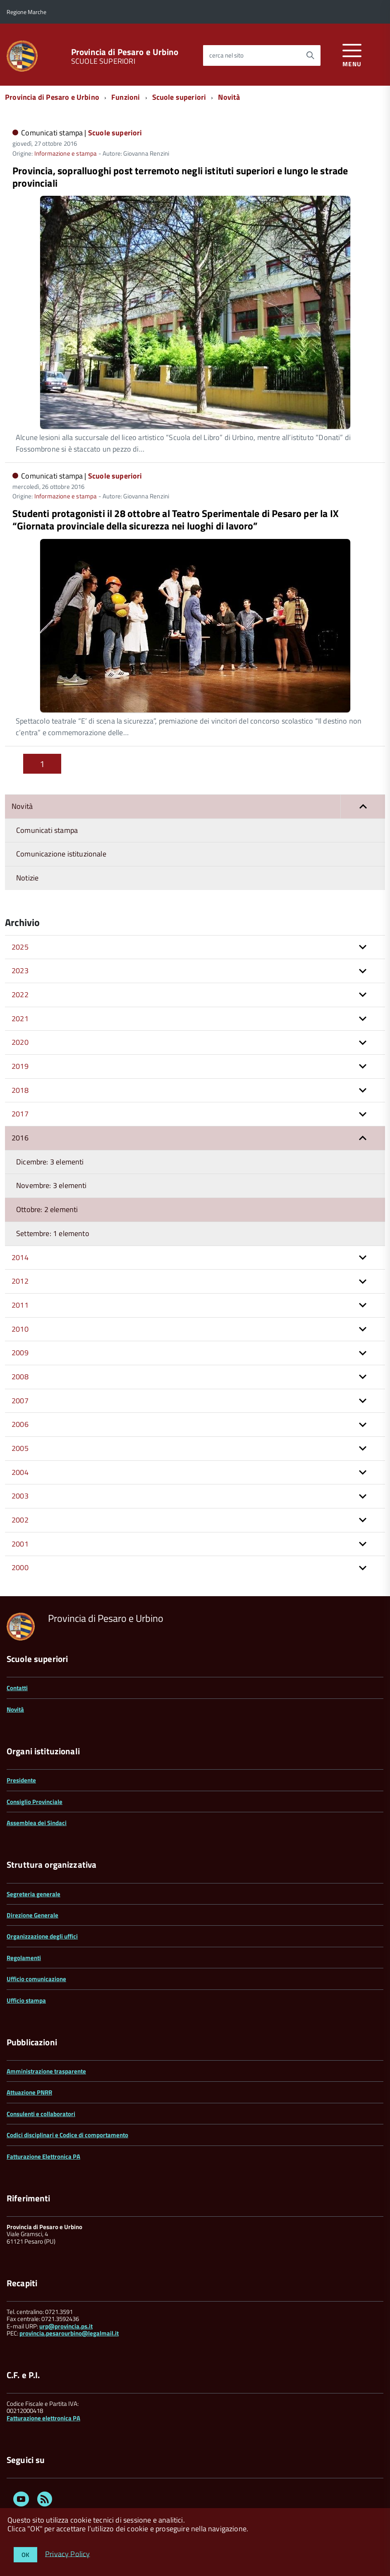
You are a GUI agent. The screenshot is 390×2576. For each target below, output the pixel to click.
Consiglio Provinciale (34, 1801)
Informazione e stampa (65, 153)
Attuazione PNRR (29, 2092)
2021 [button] (20, 1018)
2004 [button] (20, 1472)
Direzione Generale (32, 1915)
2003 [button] (20, 1495)
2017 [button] (20, 1113)
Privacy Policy (67, 2553)
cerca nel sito (226, 55)
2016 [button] (20, 1137)
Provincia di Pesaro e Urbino (124, 52)
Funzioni (125, 97)
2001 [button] (20, 1543)
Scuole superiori (179, 97)
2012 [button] (20, 1281)
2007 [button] (20, 1400)
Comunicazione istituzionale (61, 853)
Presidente (21, 1780)
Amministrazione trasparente (46, 2071)
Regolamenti (24, 1958)
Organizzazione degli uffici (42, 1936)
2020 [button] (20, 1042)
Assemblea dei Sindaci (37, 1823)
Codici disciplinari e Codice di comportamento (67, 2135)
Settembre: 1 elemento (52, 1233)
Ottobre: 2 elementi (47, 1209)
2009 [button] (20, 1352)
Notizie (27, 877)
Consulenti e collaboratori (41, 2114)
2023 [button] (20, 970)
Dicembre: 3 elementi (50, 1161)
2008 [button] (20, 1376)
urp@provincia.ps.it (66, 2326)
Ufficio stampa (26, 2000)
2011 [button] (20, 1305)
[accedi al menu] (352, 54)
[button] (362, 806)
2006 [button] (20, 1424)
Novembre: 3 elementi (51, 1185)
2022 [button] (20, 994)
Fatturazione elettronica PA (43, 2418)
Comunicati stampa (47, 830)
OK (25, 2554)
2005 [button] (20, 1448)
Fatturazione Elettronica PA (43, 2156)
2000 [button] (20, 1567)
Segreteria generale (33, 1894)
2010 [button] (20, 1329)
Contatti (17, 1688)
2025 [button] (20, 946)
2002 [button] (20, 1519)
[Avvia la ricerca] (310, 55)
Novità (229, 97)
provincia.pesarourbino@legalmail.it (69, 2333)
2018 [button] (20, 1090)
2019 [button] (20, 1066)
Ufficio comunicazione (36, 1979)
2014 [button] (20, 1257)
